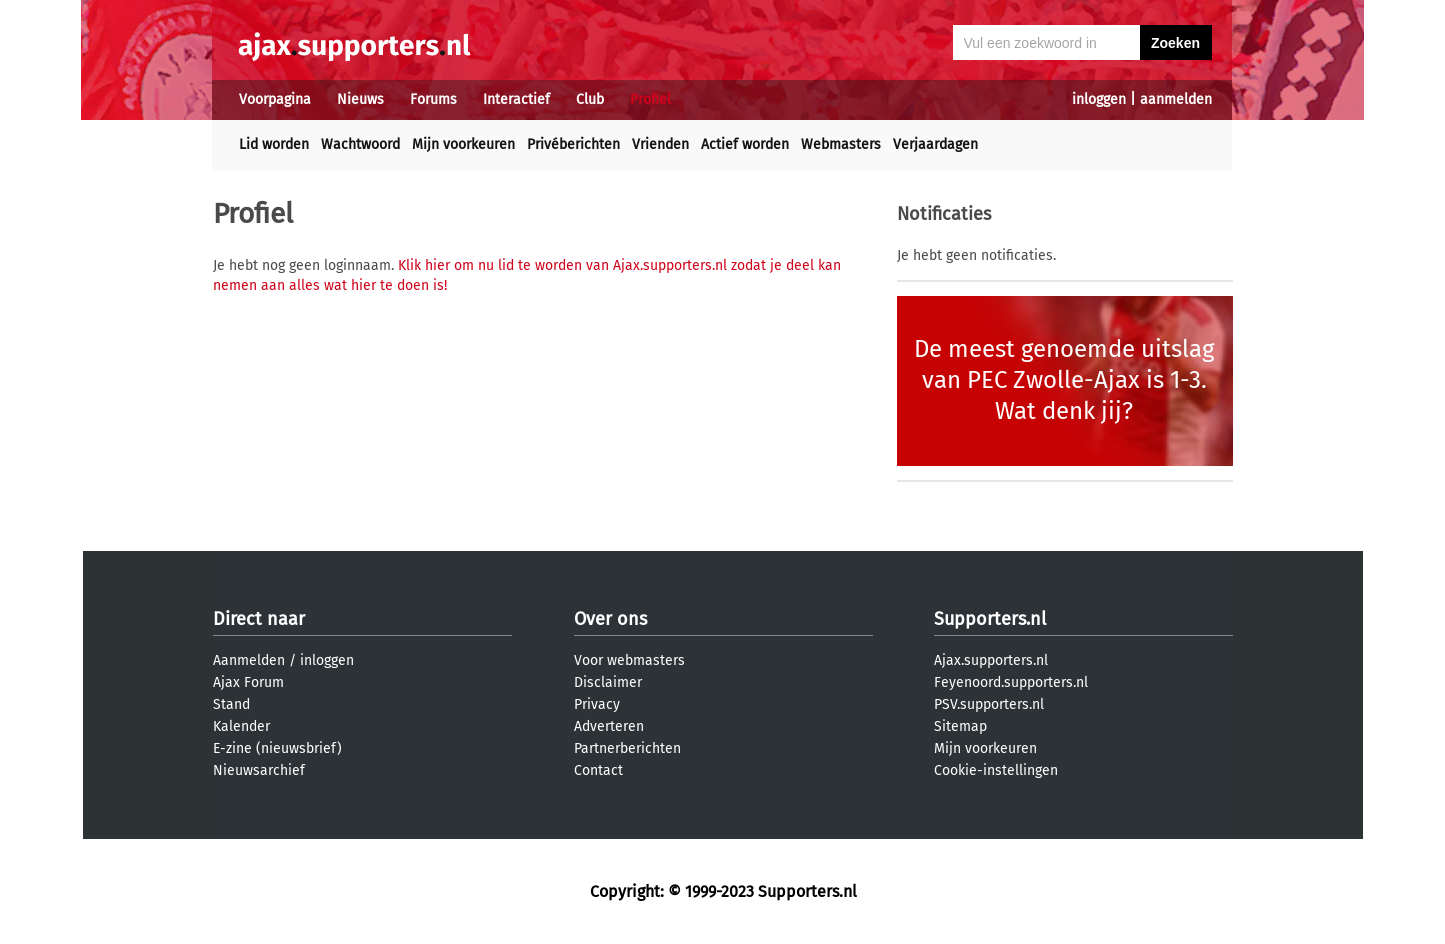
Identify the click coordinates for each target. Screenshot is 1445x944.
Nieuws (360, 99)
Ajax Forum (248, 682)
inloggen (1099, 99)
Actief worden (745, 144)
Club (590, 99)
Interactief (516, 99)
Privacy (597, 704)
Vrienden (660, 144)
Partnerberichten (627, 748)
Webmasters (841, 144)
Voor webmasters (629, 660)
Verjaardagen (935, 144)
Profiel (650, 99)
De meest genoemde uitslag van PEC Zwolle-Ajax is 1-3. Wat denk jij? (1064, 380)
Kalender (241, 726)
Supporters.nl (990, 619)
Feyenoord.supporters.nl (1011, 682)
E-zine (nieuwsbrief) (277, 748)
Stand (231, 704)
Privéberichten (573, 144)
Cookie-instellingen (996, 770)
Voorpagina (275, 99)
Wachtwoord (360, 144)
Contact (598, 770)
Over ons (610, 619)
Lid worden (274, 144)
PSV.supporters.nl (989, 704)
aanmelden (1176, 99)
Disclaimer (608, 682)
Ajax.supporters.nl (991, 660)
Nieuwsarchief (259, 770)
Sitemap (960, 726)
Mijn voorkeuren (463, 144)
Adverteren (609, 726)
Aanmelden (249, 660)
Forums (433, 99)
